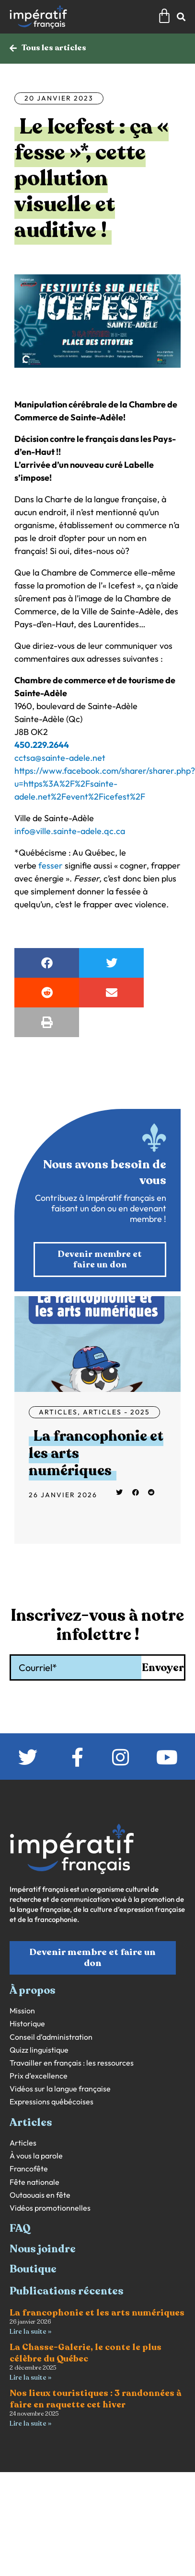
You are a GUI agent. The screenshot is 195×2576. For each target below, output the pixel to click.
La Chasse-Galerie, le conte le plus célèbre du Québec (85, 2352)
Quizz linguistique (39, 2050)
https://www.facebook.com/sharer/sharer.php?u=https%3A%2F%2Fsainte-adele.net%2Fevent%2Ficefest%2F (104, 783)
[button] (46, 963)
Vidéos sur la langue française (60, 2088)
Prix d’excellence (39, 2075)
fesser (50, 865)
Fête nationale (34, 2182)
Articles (58, 1412)
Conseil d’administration (51, 2037)
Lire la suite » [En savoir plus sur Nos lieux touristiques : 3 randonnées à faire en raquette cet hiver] (30, 2423)
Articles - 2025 (116, 1412)
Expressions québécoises (51, 2101)
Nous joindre (43, 2249)
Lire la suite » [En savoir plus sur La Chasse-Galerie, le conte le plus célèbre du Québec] (30, 2377)
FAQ (20, 2228)
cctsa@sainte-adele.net (59, 757)
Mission (22, 2010)
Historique (27, 2023)
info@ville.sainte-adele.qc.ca (69, 830)
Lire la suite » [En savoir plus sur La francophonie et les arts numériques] (30, 2331)
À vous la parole (36, 2155)
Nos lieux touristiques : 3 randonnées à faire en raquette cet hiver (96, 2398)
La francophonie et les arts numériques (97, 2312)
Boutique (33, 2269)
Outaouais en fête (40, 2195)
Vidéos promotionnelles (50, 2208)
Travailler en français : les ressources (72, 2063)
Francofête (29, 2168)
